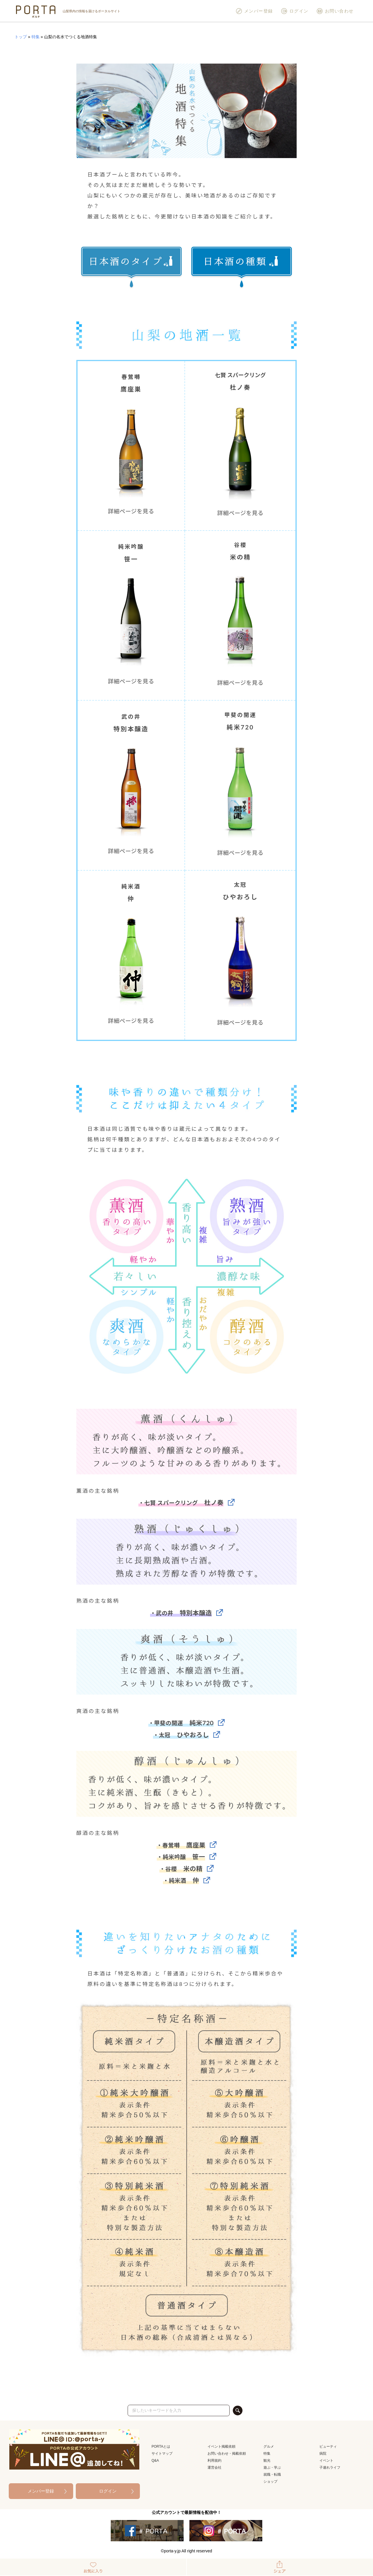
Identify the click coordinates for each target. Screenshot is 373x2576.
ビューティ (328, 2446)
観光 (266, 2460)
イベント (326, 2460)
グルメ (268, 2446)
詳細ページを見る (131, 511)
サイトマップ (162, 2453)
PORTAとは (161, 2446)
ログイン (295, 11)
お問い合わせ (335, 11)
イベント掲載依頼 (221, 2446)
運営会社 (214, 2467)
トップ (21, 36)
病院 (322, 2453)
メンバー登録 (254, 11)
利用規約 (214, 2460)
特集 (35, 36)
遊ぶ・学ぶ (272, 2467)
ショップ (270, 2481)
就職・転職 (272, 2474)
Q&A (155, 2460)
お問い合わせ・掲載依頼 (226, 2453)
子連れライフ (329, 2467)
